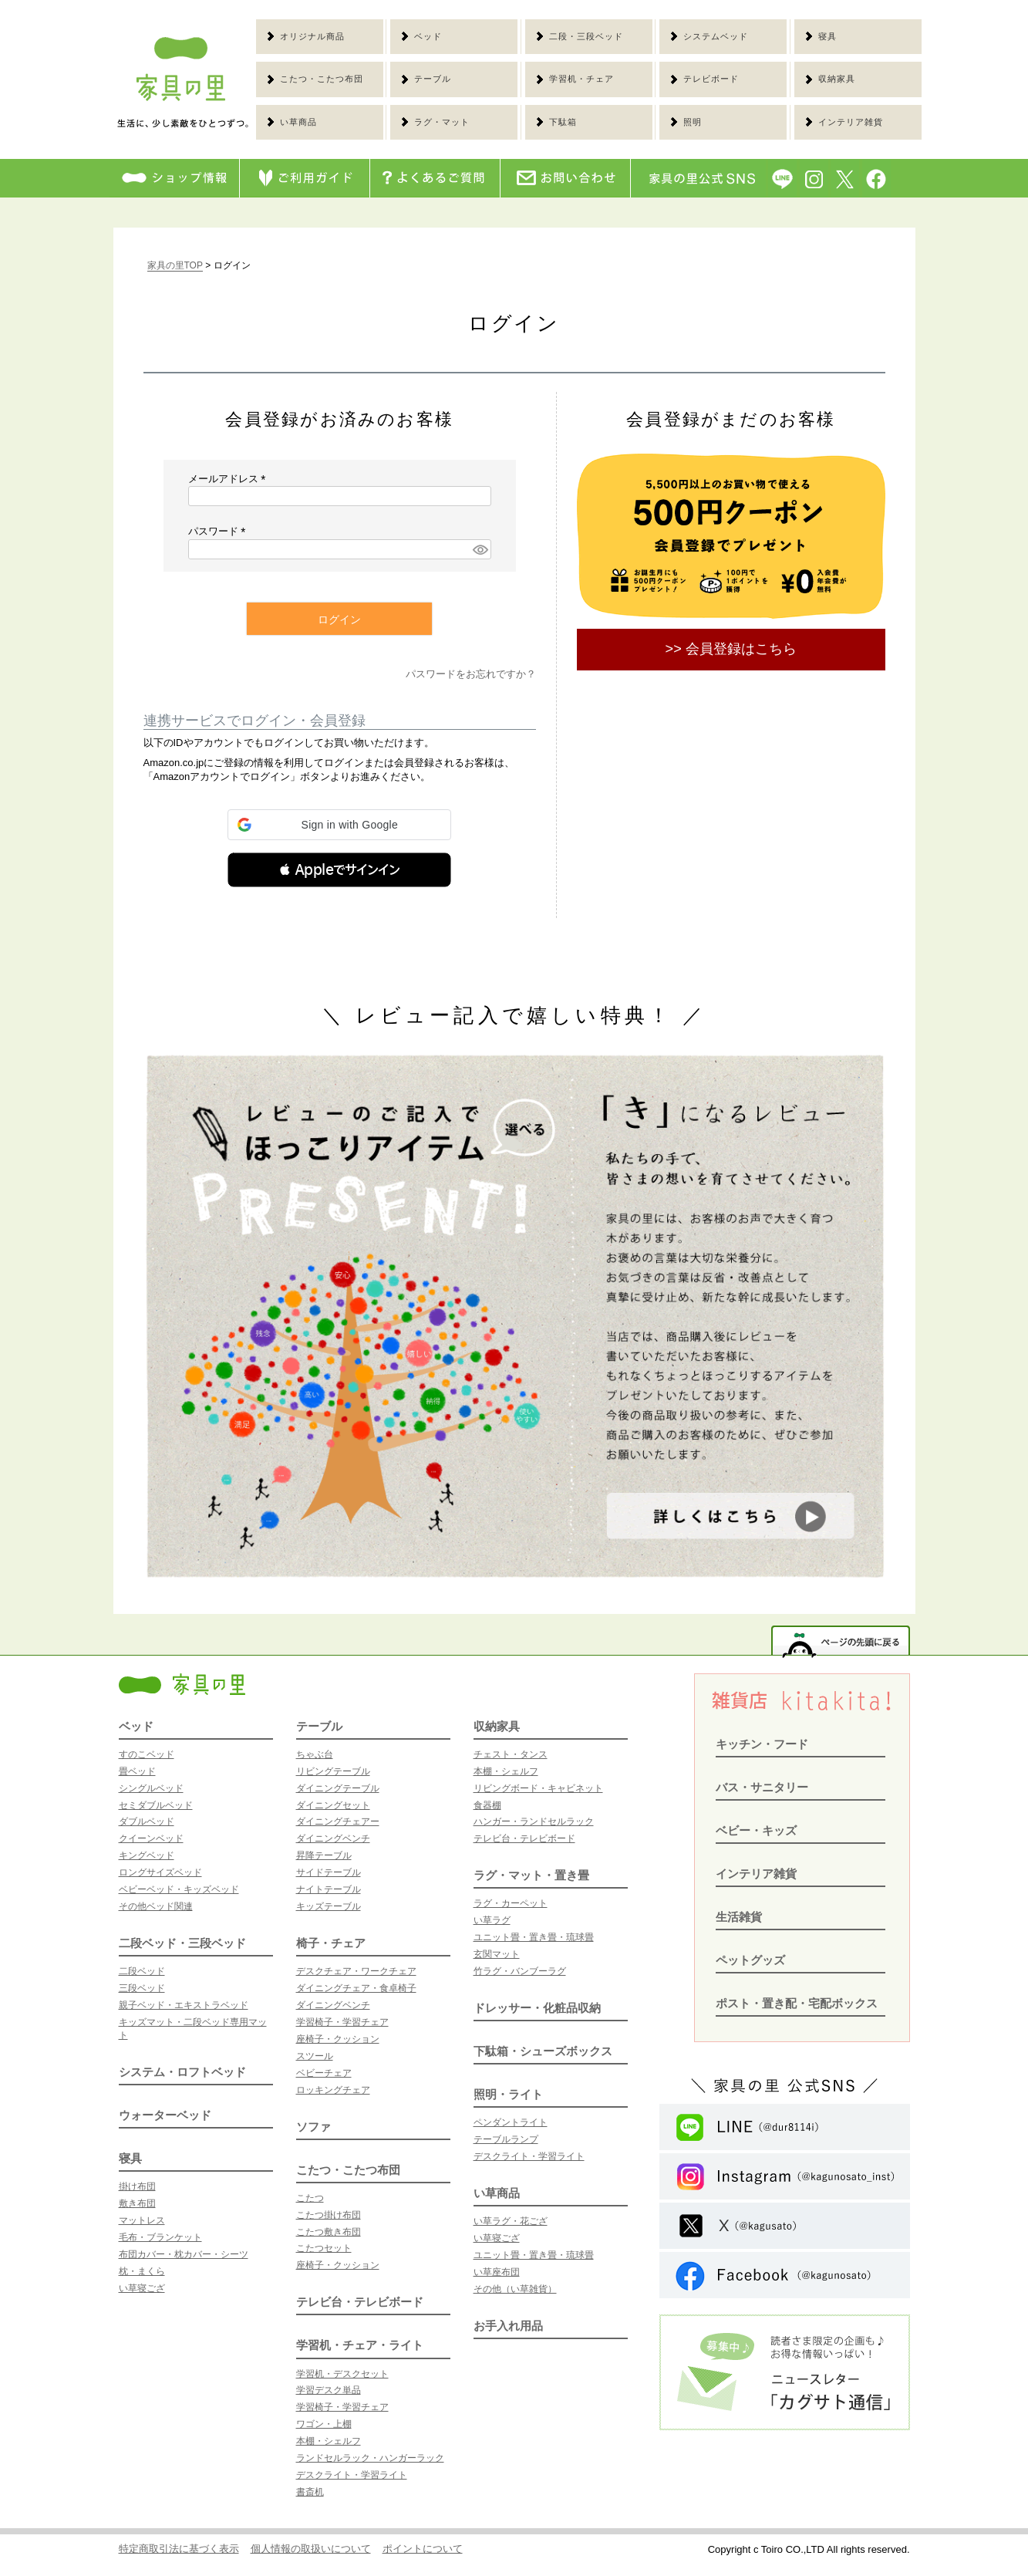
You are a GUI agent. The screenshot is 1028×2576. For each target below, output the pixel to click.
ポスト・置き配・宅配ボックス (797, 2003)
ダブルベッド (146, 1821)
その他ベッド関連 (156, 1906)
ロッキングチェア (333, 2090)
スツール (314, 2056)
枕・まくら (142, 2271)
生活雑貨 (739, 1916)
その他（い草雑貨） (515, 2289)
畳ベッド (137, 1771)
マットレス (142, 2220)
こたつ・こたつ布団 (348, 2169)
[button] (339, 869)
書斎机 (310, 2492)
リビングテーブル (333, 1771)
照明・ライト (508, 2094)
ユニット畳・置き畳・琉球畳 (534, 1937)
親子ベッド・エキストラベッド (183, 2005)
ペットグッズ (750, 1960)
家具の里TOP (175, 265)
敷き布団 (137, 2203)
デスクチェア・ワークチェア (356, 1971)
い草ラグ (492, 1920)
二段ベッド (142, 1971)
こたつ (310, 2198)
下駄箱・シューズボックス (543, 2051)
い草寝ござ (142, 2288)
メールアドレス (229, 478)
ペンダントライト (511, 2122)
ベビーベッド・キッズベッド (179, 1889)
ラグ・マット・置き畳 (531, 1875)
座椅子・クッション (337, 2039)
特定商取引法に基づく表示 (179, 2548)
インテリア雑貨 (756, 1873)
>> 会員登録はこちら (731, 649)
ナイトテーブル (328, 1889)
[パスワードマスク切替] (479, 549)
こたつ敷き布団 (328, 2232)
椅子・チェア (331, 1943)
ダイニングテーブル (337, 1788)
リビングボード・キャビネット (538, 1788)
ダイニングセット (333, 1805)
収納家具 (497, 1726)
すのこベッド (146, 1754)
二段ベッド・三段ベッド (182, 1943)
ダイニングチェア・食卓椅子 (356, 1988)
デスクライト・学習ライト (351, 2475)
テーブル (319, 1726)
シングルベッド (151, 1788)
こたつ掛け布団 (328, 2215)
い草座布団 (497, 2272)
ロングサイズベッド (160, 1872)
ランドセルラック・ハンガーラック (370, 2458)
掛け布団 (137, 2186)
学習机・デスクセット (342, 2373)
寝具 (130, 2158)
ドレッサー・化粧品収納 (537, 2007)
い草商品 (497, 2193)
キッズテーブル (328, 1906)
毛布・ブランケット (160, 2237)
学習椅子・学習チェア (342, 2022)
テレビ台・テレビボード (359, 2301)
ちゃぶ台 (314, 1754)
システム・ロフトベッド (182, 2071)
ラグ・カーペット (511, 1903)
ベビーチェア (324, 2073)
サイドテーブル (328, 1872)
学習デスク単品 (328, 2390)
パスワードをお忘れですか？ (471, 674)
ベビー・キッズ (756, 1830)
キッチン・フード (762, 1744)
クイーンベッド (151, 1838)
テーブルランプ (506, 2139)
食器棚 (487, 1805)
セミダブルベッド (156, 1805)
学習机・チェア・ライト (359, 2344)
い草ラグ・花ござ (511, 2221)
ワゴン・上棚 (324, 2424)
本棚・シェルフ (328, 2441)
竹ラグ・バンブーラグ (520, 1971)
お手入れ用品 (508, 2325)
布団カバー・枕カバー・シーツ (183, 2254)
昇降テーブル (324, 1855)
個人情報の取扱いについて (311, 2548)
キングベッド (146, 1855)
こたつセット (324, 2248)
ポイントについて (423, 2548)
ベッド (136, 1726)
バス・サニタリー (762, 1787)
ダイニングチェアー (337, 1821)
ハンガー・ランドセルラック (534, 1821)
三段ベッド (142, 1988)
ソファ (313, 2126)
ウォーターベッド (165, 2115)
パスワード (219, 531)
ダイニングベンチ (333, 1838)
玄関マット (497, 1954)
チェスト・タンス (511, 1754)
